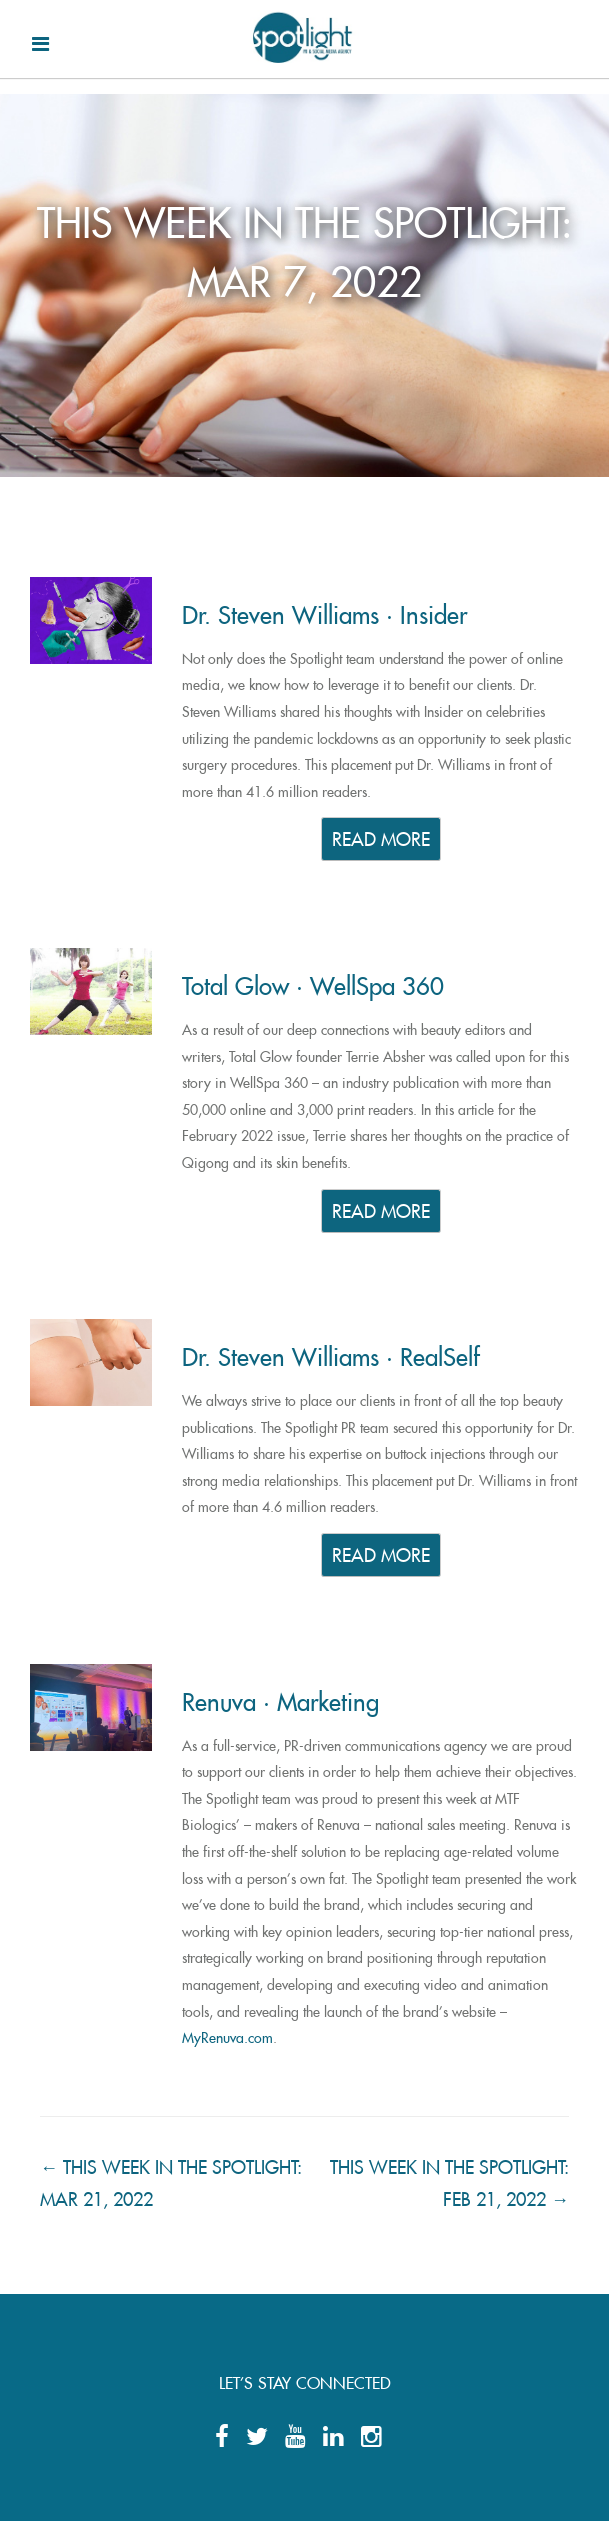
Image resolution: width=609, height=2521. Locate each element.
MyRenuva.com (227, 2034)
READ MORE (381, 836)
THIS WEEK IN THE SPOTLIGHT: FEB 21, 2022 (449, 2179)
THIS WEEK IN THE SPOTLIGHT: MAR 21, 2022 (171, 2179)
